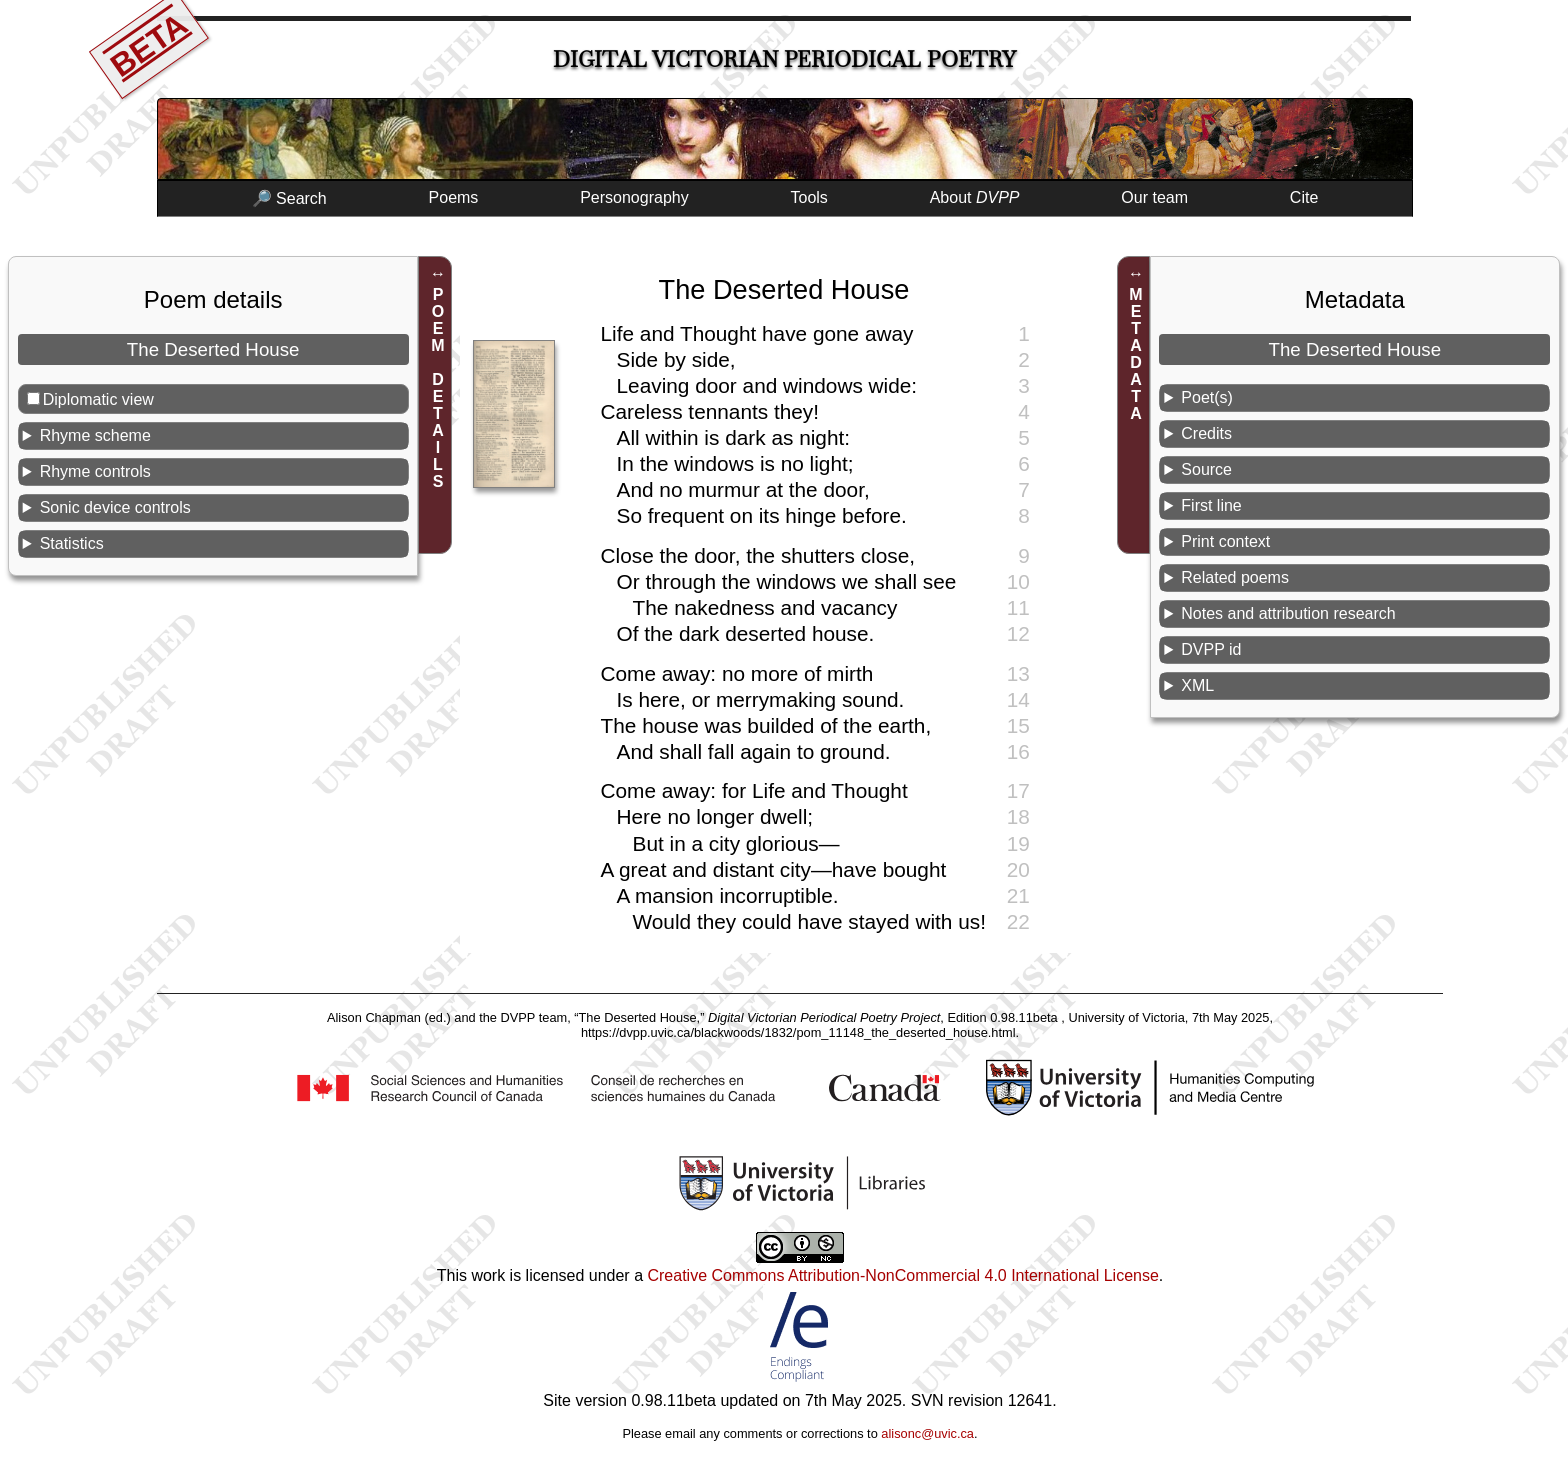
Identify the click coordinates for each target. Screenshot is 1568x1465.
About (975, 197)
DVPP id (1211, 649)
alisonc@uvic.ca (927, 1433)
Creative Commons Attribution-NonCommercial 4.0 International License (902, 1275)
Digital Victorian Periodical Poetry (784, 59)
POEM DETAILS (438, 388)
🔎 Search (289, 198)
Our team (1154, 197)
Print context (1225, 541)
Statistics (72, 543)
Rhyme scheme (95, 435)
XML (1197, 685)
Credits (1206, 433)
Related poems (1235, 577)
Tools (809, 197)
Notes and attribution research (1288, 613)
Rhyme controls (95, 471)
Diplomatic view (98, 399)
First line (1211, 505)
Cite (1304, 197)
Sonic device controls (115, 507)
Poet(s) (1207, 397)
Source (1206, 469)
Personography (634, 197)
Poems (454, 197)
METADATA (1136, 354)
